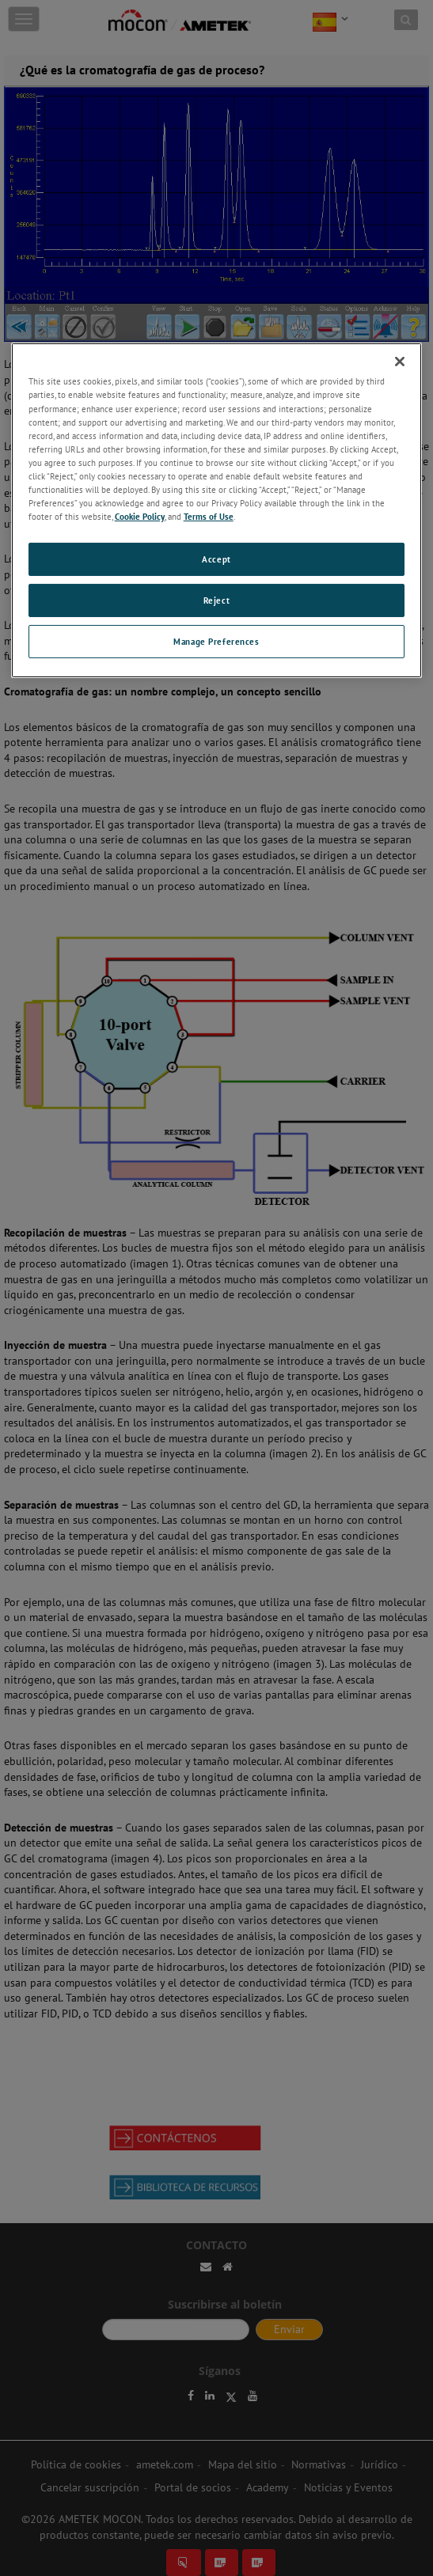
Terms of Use (209, 516)
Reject (216, 600)
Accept (216, 559)
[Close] (399, 361)
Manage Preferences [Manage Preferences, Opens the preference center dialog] (216, 641)
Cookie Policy (140, 516)
